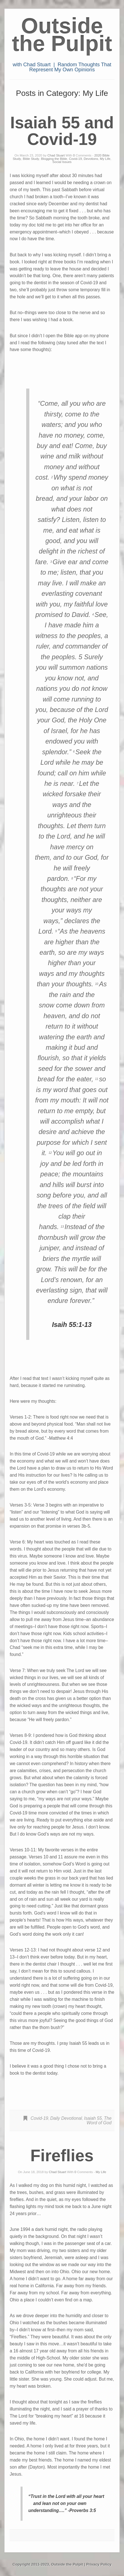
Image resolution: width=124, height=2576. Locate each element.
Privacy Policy (99, 2564)
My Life (105, 158)
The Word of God (99, 2120)
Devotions (91, 158)
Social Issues (62, 162)
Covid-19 (75, 158)
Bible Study (31, 158)
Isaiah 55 (93, 2118)
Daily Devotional (66, 2118)
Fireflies (62, 2155)
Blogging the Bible (54, 158)
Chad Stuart (56, 155)
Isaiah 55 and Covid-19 (62, 130)
